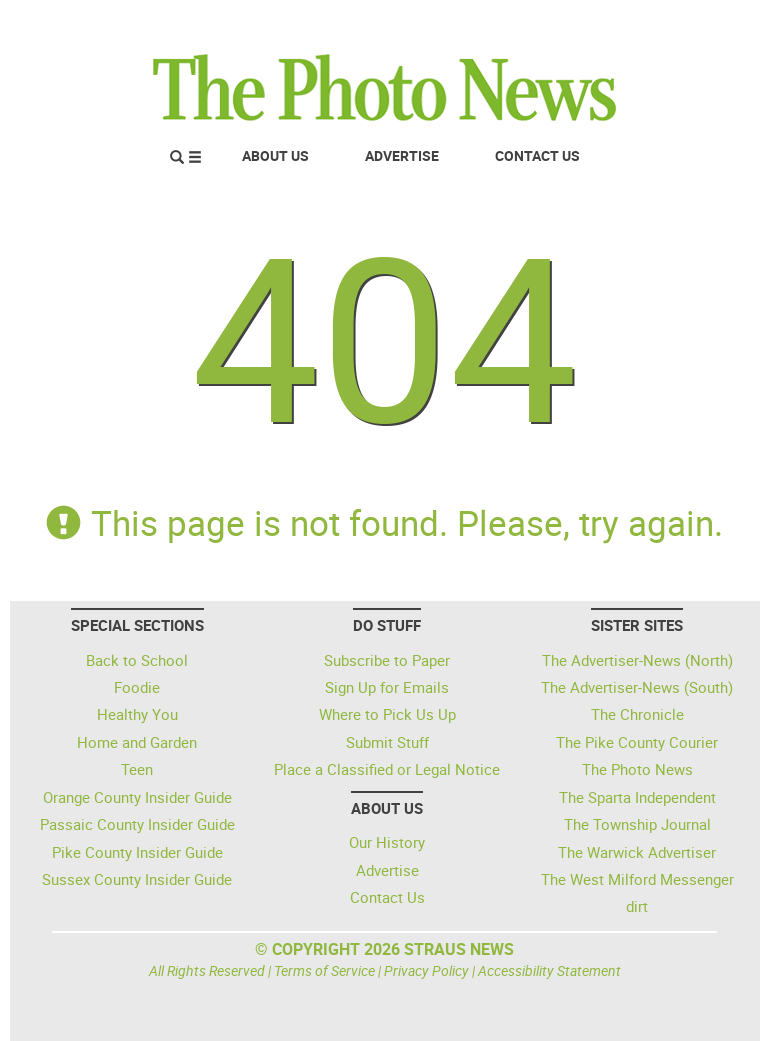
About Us (275, 155)
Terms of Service (324, 970)
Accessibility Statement (549, 970)
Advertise (402, 155)
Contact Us (537, 155)
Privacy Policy (426, 970)
